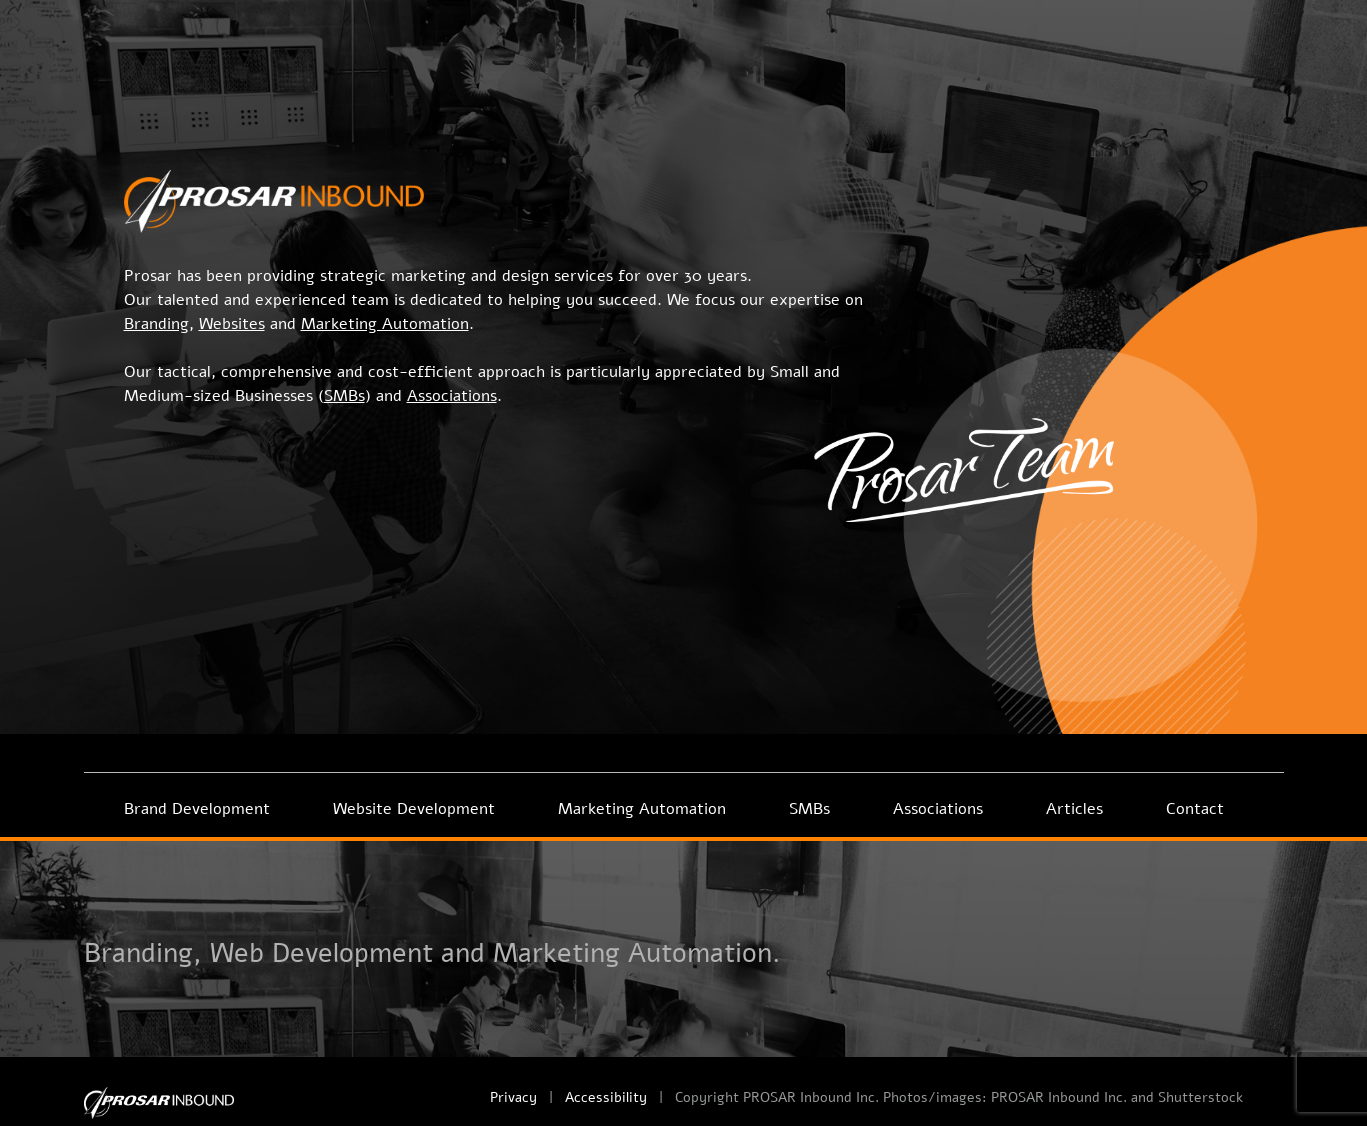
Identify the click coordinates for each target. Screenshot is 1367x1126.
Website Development (414, 809)
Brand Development (197, 809)
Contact (1195, 809)
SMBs (809, 809)
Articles (1074, 809)
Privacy (513, 1097)
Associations (938, 809)
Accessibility (606, 1097)
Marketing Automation (642, 809)
